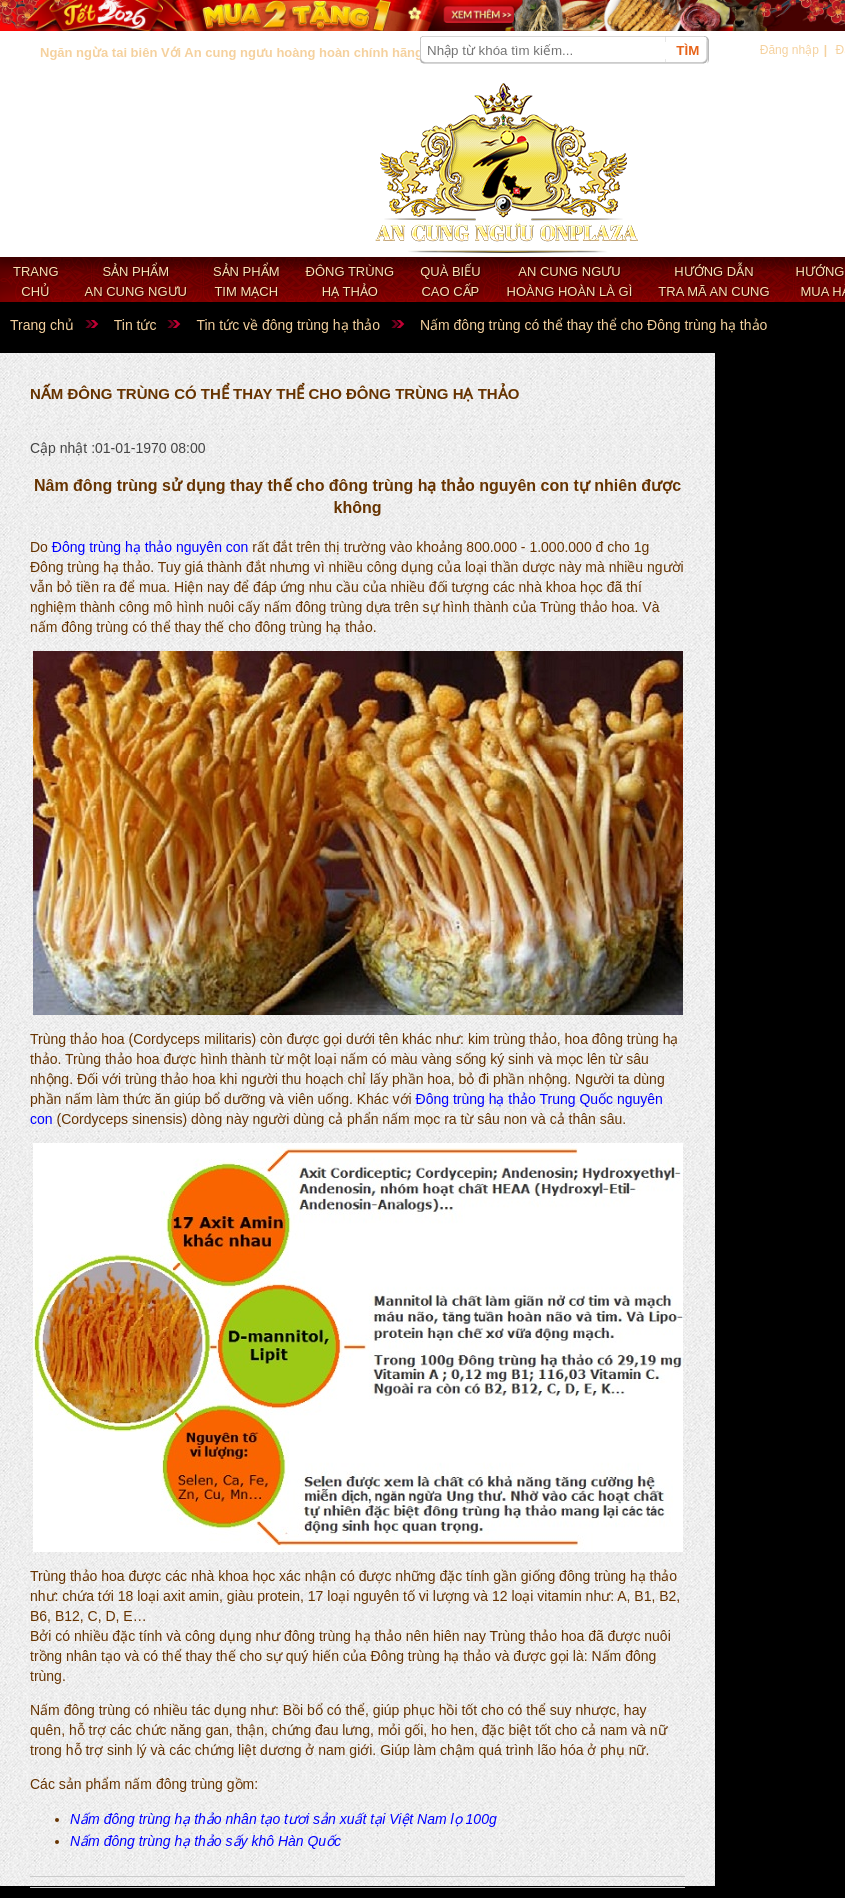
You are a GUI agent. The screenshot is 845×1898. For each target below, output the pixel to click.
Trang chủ (36, 281)
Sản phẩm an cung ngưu (136, 281)
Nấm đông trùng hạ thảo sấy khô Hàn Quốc (205, 1841)
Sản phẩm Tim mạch (246, 281)
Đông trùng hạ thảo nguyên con (150, 547)
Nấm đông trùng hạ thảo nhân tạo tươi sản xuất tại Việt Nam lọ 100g (283, 1819)
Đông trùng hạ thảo (350, 281)
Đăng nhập (789, 50)
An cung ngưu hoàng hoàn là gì (570, 281)
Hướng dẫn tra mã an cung (713, 281)
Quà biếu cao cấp (450, 281)
